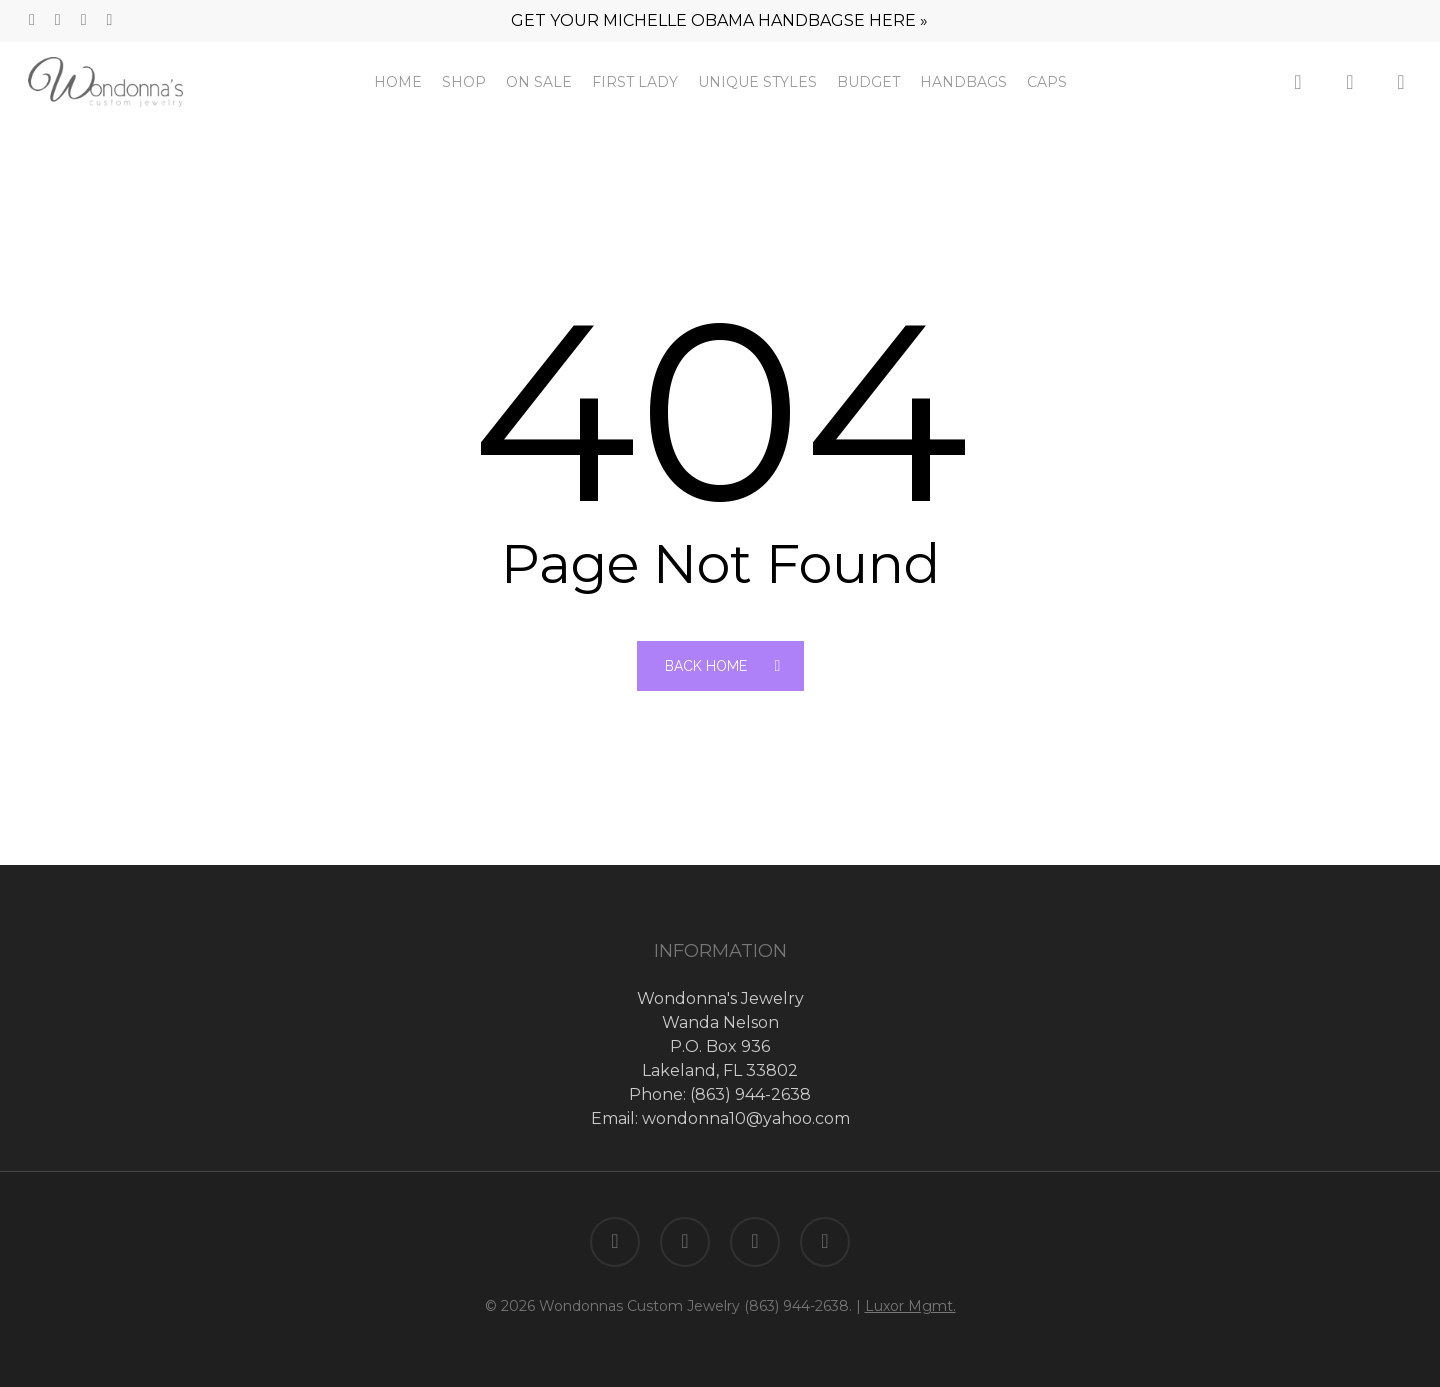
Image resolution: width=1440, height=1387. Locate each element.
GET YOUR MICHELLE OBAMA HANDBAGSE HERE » (719, 20)
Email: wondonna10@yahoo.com (720, 1118)
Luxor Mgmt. (910, 1306)
